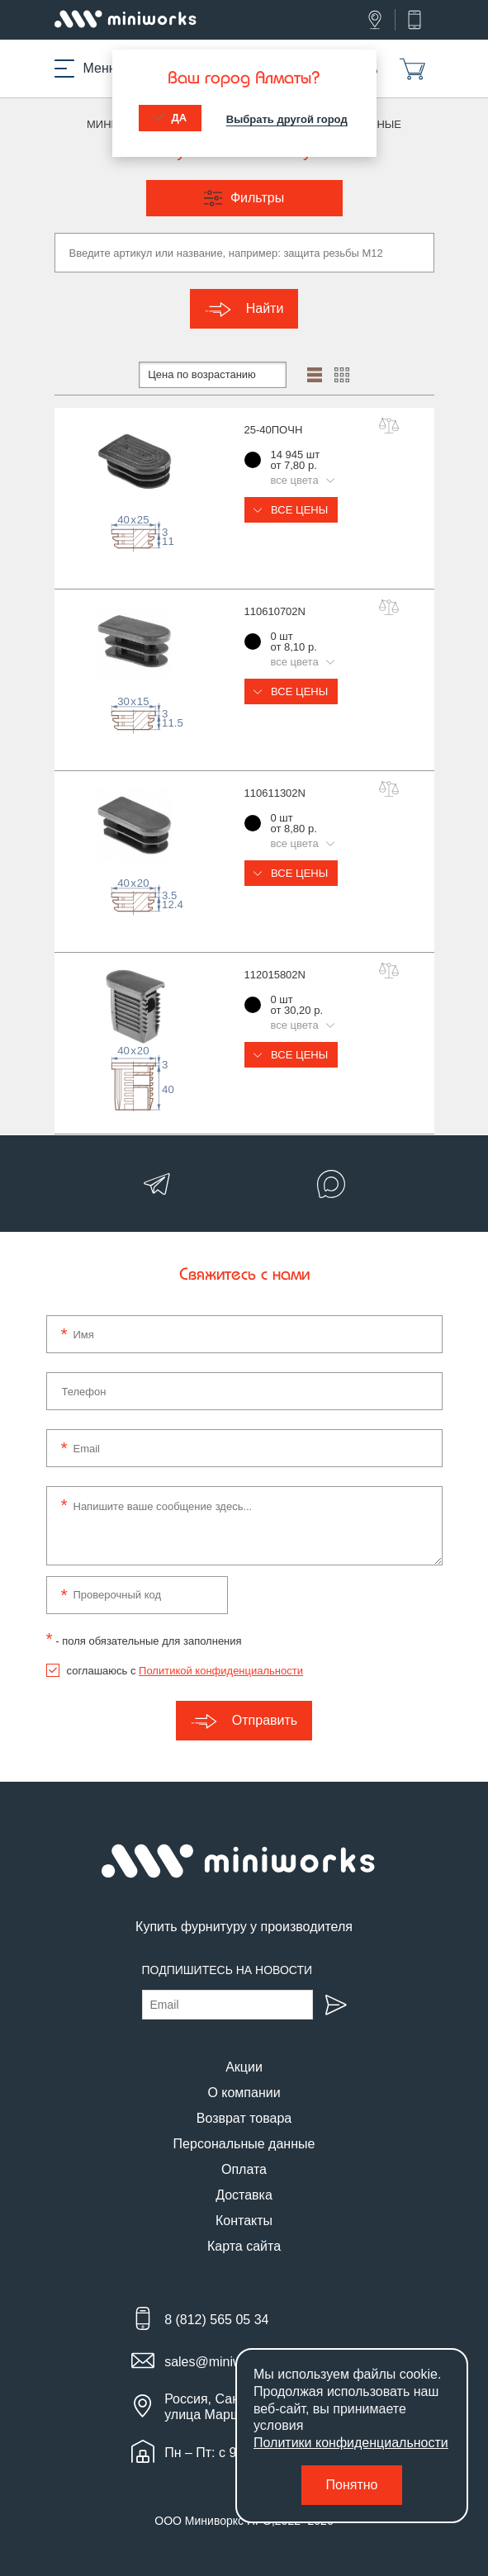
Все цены (291, 510)
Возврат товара (244, 2118)
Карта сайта (244, 2246)
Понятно (352, 2485)
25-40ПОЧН (273, 430)
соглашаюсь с (185, 1670)
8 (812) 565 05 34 (216, 2320)
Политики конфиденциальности (350, 2443)
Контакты (244, 2221)
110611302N (275, 793)
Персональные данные (244, 2144)
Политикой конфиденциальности (221, 1670)
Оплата (244, 2169)
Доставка (244, 2195)
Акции (244, 2067)
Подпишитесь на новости (227, 1970)
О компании (243, 2093)
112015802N (275, 974)
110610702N (275, 611)
